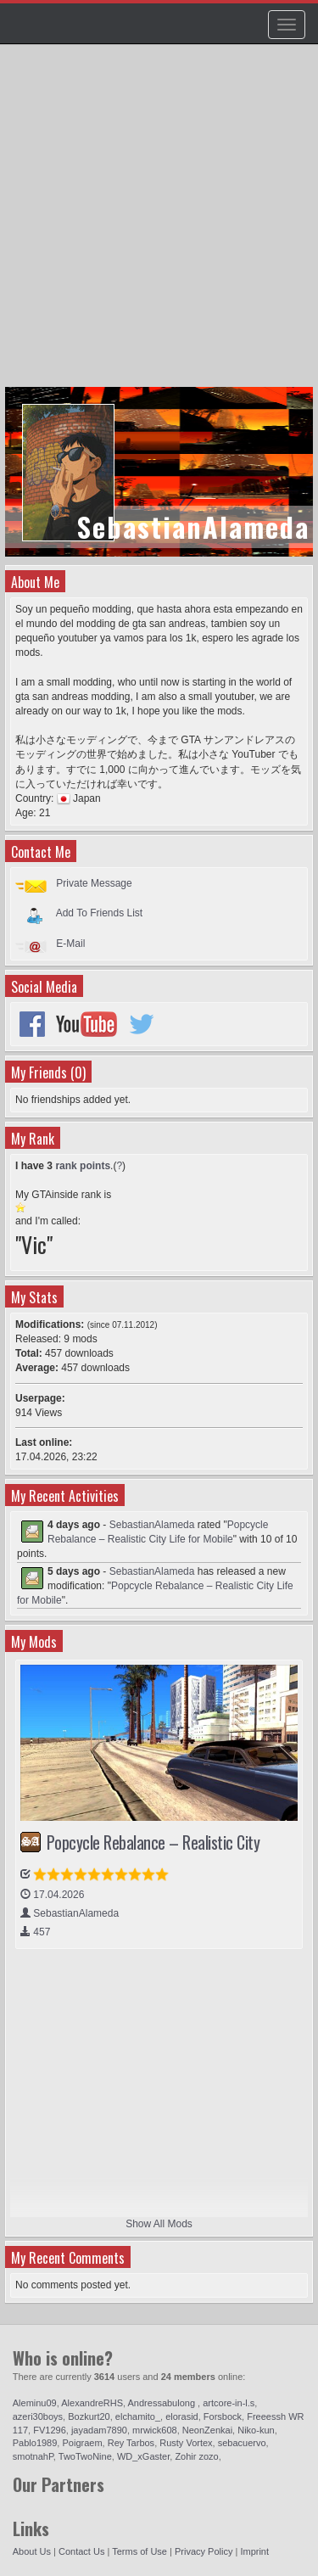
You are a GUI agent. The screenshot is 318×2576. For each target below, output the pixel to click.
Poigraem (82, 2443)
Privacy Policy (203, 2551)
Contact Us (81, 2551)
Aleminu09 (35, 2403)
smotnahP (33, 2456)
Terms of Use (139, 2551)
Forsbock (223, 2416)
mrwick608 (154, 2430)
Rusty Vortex (185, 2443)
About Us (32, 2551)
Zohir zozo (196, 2456)
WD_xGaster (143, 2456)
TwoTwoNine (85, 2456)
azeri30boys (38, 2416)
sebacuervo (242, 2443)
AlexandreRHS (92, 2403)
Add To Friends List (99, 913)
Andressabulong (163, 2403)
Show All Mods (159, 2224)
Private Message (93, 883)
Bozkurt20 (89, 2416)
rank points (82, 1166)
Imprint (254, 2551)
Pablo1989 (35, 2443)
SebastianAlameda (152, 1525)
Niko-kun (255, 2430)
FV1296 (49, 2430)
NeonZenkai (207, 2430)
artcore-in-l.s (228, 2403)
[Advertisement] (159, 223)
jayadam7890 (99, 2430)
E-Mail (70, 943)
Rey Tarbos (131, 2443)
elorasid (181, 2416)
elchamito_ (137, 2416)
